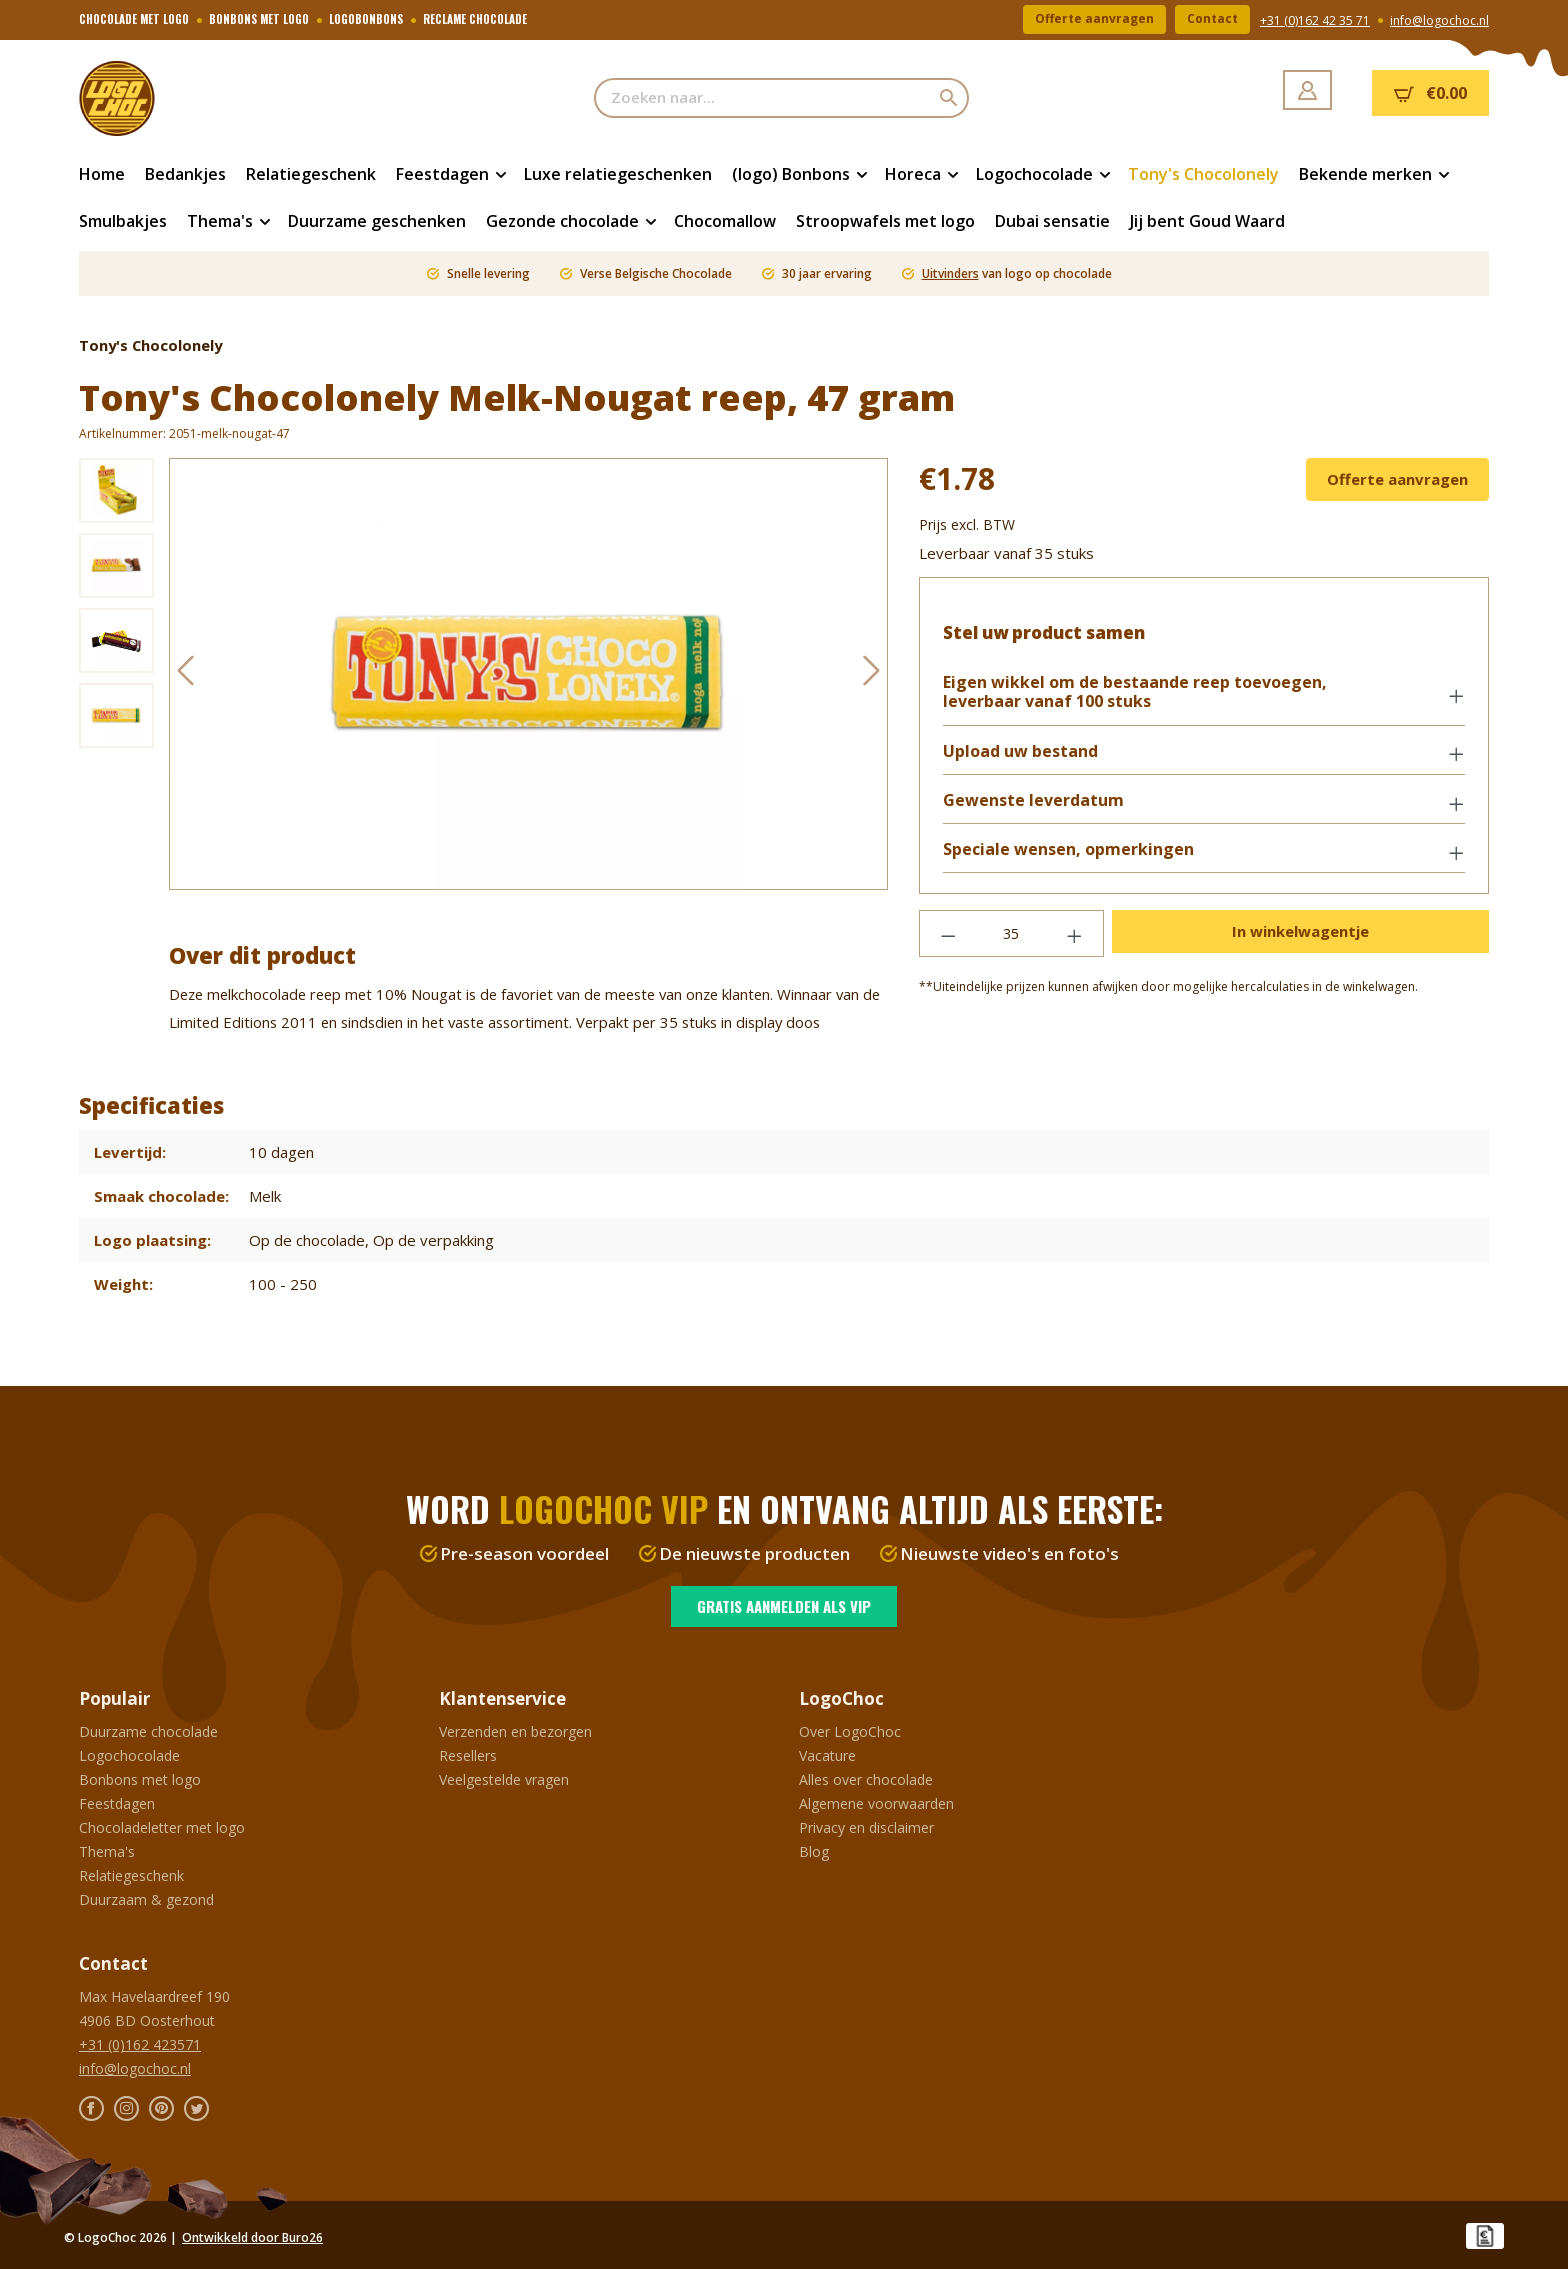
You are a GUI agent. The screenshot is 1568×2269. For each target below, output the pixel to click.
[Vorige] (185, 674)
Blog (814, 1851)
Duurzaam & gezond (146, 1899)
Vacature (827, 1755)
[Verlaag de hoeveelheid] (948, 934)
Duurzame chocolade (148, 1731)
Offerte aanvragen (1094, 19)
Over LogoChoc (850, 1731)
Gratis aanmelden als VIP (784, 1606)
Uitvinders (950, 273)
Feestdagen (117, 1803)
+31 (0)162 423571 (140, 2044)
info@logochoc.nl (1439, 20)
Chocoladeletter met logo (162, 1827)
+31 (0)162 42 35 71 (1315, 20)
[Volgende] (872, 674)
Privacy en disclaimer (866, 1827)
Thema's (107, 1851)
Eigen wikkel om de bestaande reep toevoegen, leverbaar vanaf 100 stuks (1136, 693)
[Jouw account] (1307, 90)
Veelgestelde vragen (504, 1779)
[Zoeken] (949, 98)
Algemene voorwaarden (876, 1803)
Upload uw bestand (1021, 751)
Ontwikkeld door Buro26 (252, 2237)
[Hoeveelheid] (1012, 934)
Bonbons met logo (140, 1779)
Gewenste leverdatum (1034, 801)
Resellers (468, 1755)
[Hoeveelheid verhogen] (1075, 934)
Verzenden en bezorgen (515, 1731)
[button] (1204, 694)
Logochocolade (129, 1755)
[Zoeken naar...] (762, 98)
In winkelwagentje (1300, 932)
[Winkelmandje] (1430, 93)
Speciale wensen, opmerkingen (1069, 850)
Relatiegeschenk (131, 1875)
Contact (1212, 19)
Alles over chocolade (866, 1779)
